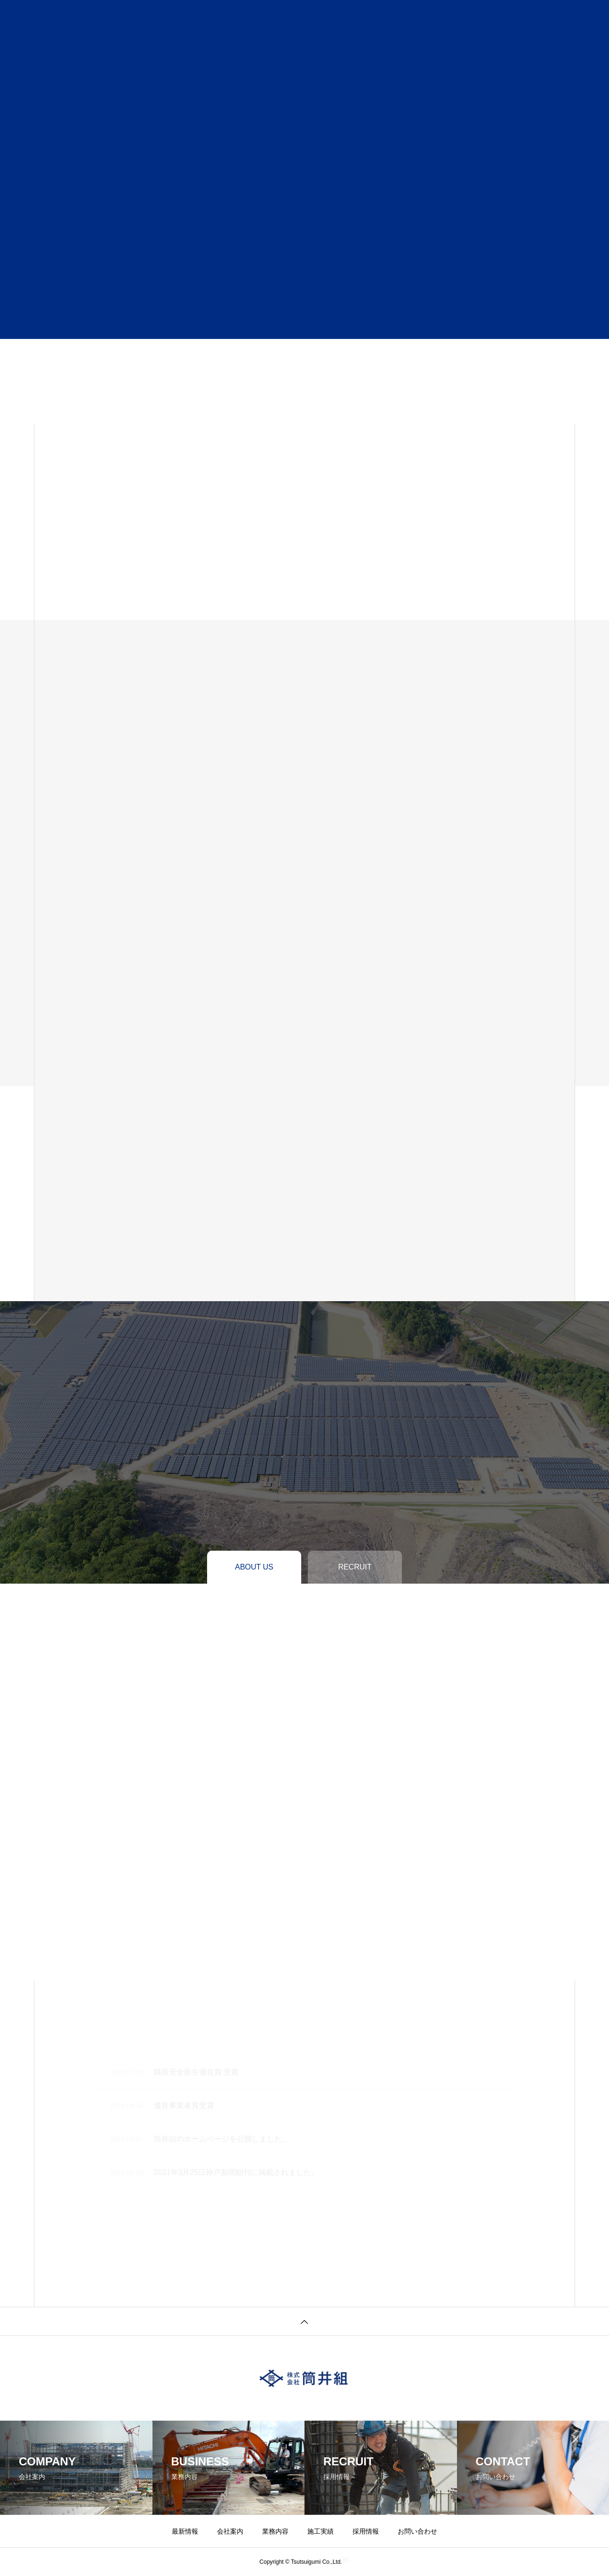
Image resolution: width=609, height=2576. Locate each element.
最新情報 (185, 2531)
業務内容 (275, 2531)
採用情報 (366, 2531)
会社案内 (230, 2531)
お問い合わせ (417, 2531)
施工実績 (320, 2531)
